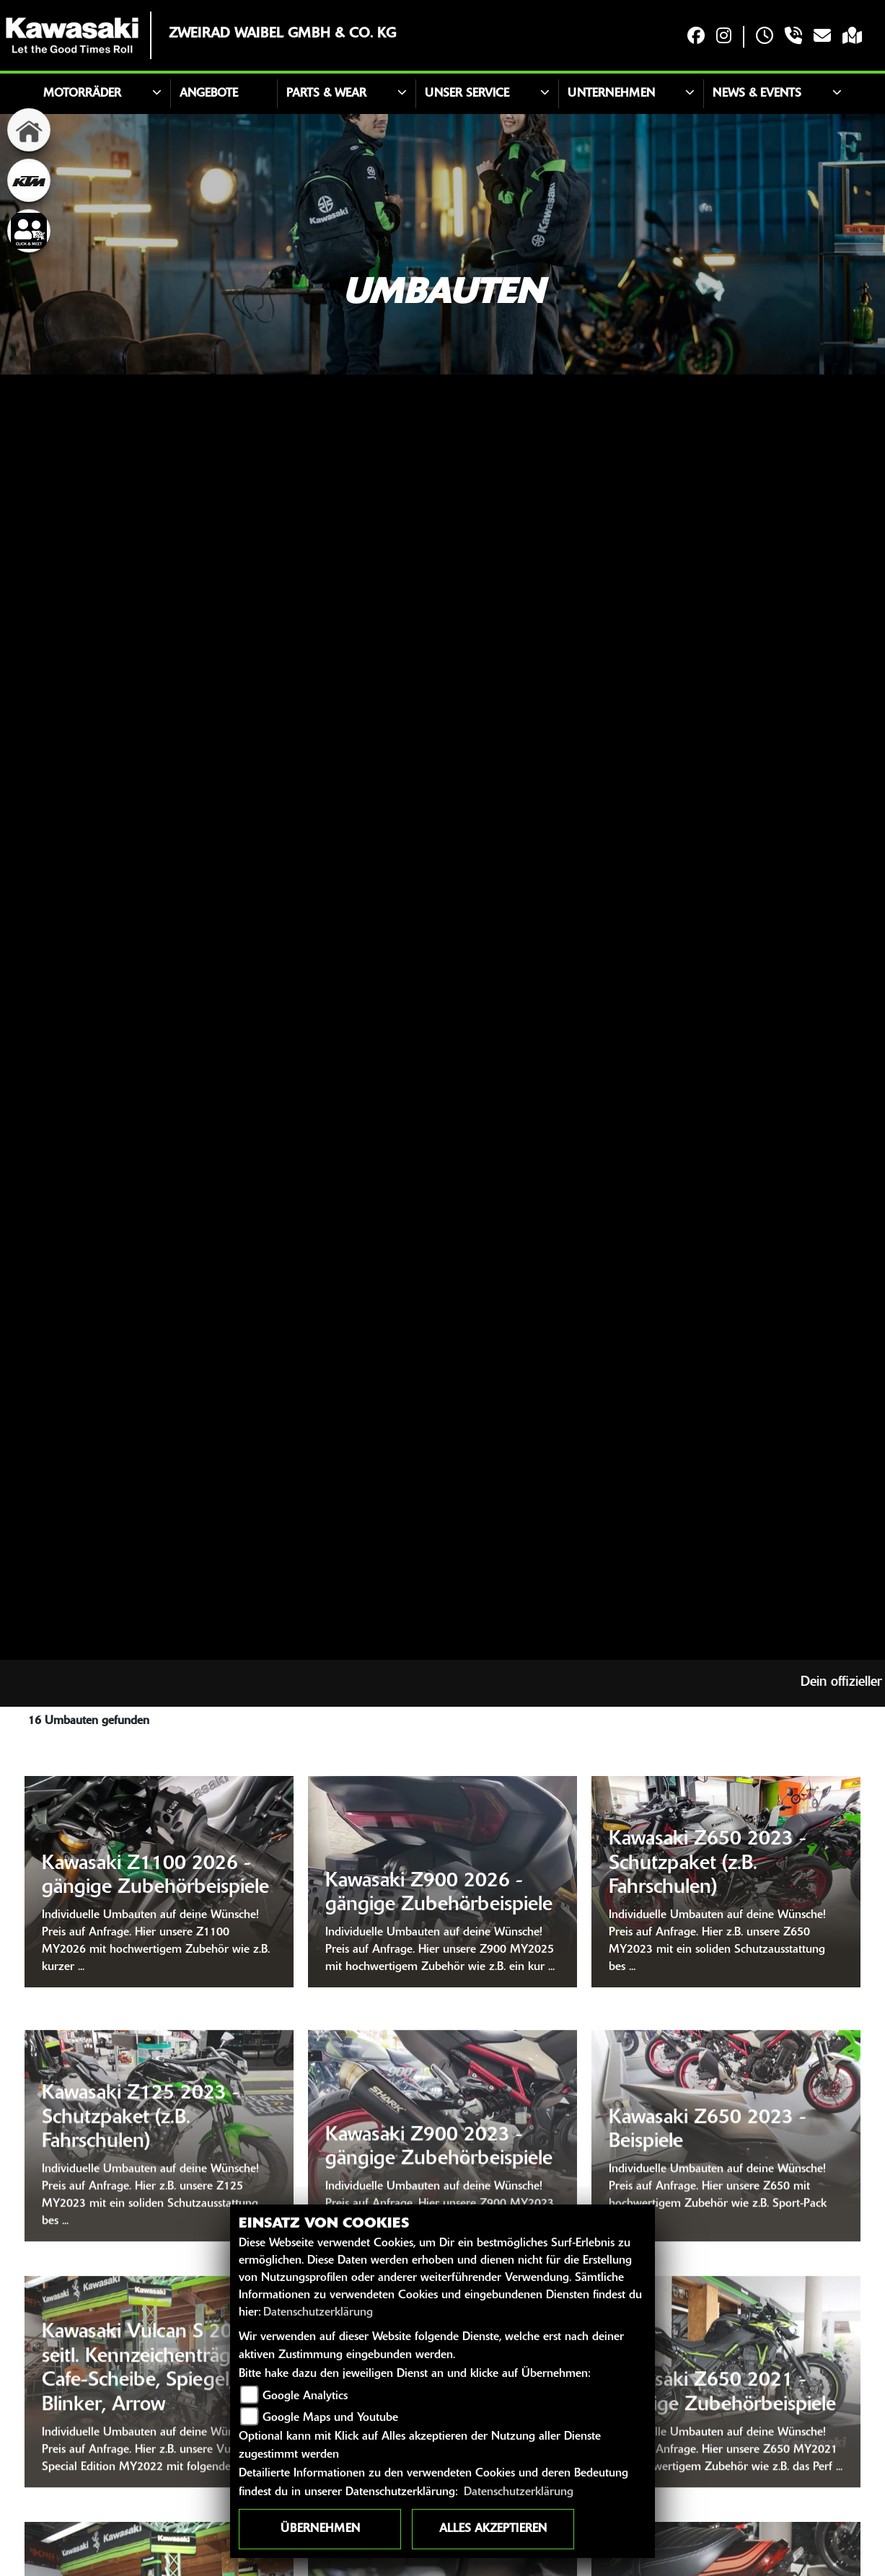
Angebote (209, 94)
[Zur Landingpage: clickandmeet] (28, 230)
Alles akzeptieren (493, 2529)
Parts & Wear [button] (326, 94)
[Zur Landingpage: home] (28, 129)
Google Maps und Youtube (330, 2418)
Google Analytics (305, 2396)
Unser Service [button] (467, 94)
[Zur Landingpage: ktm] (28, 180)
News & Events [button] (757, 94)
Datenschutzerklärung (318, 2312)
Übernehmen (320, 2529)
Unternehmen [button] (611, 94)
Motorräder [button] (82, 94)
